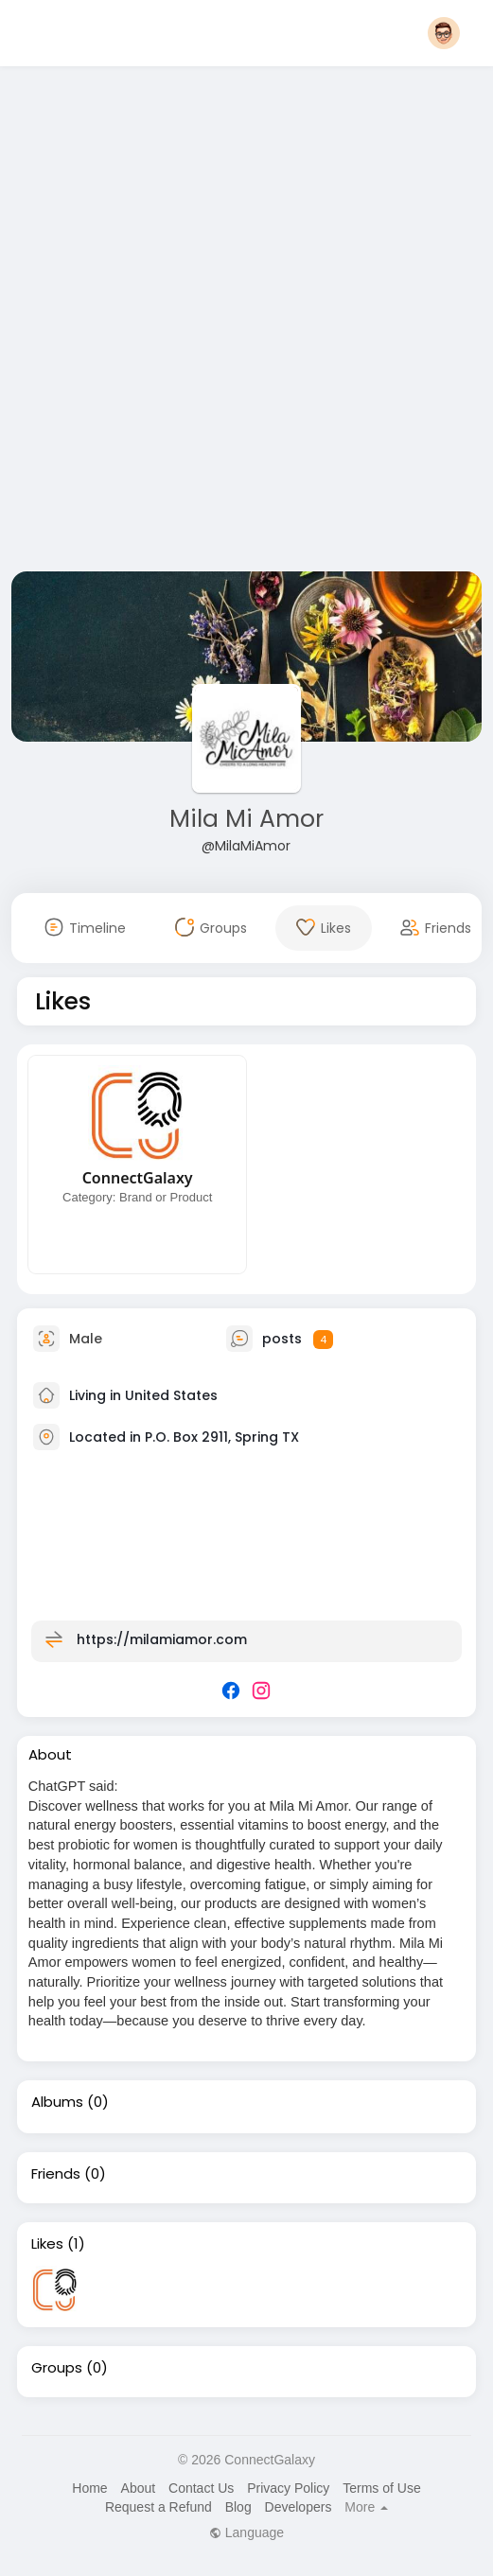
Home (89, 2488)
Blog (238, 2507)
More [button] (366, 2507)
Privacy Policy (288, 2488)
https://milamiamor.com (162, 1639)
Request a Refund (158, 2507)
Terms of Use (381, 2488)
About (138, 2488)
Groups (56, 2367)
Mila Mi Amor (246, 818)
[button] (443, 33)
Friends (55, 2174)
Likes (47, 2244)
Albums (57, 2102)
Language (246, 2532)
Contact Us (201, 2488)
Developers (298, 2507)
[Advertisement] (231, 322)
